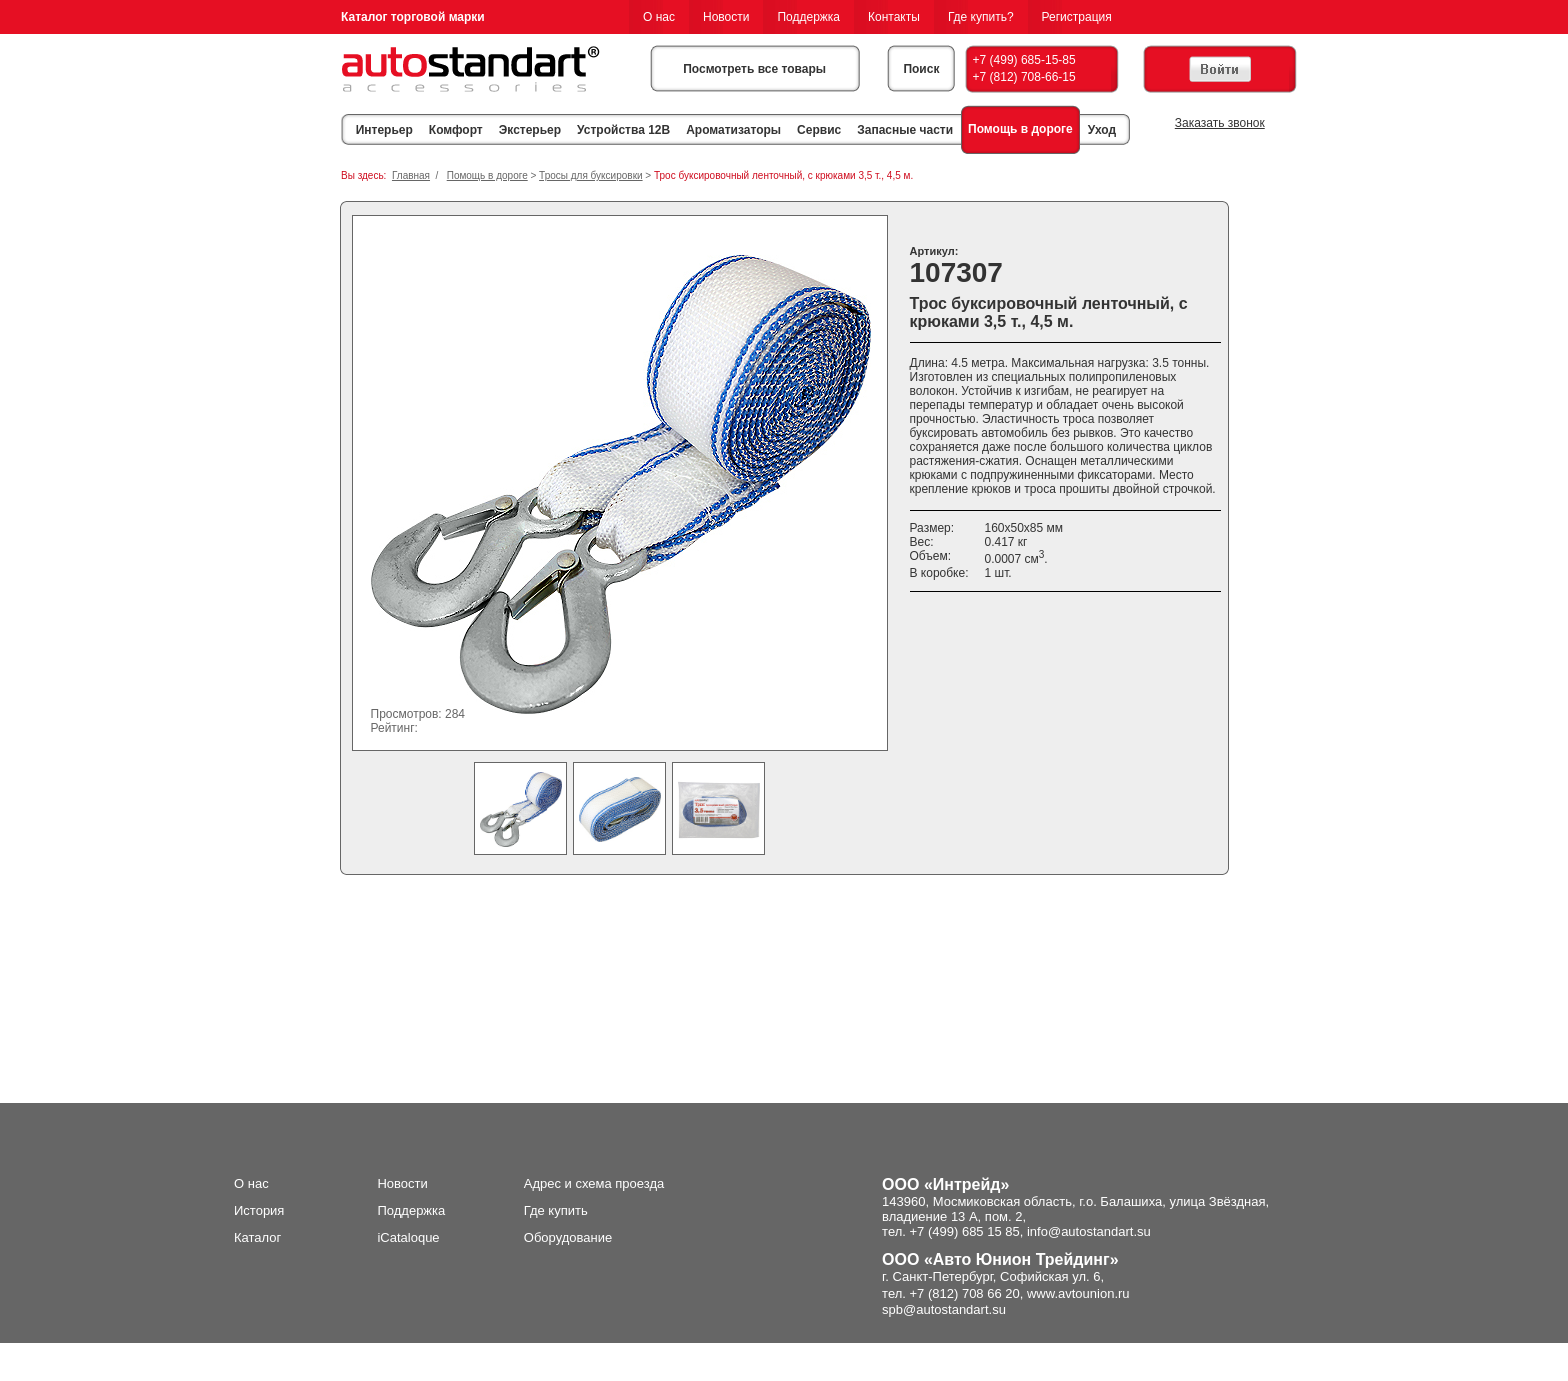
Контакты (894, 17)
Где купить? (981, 17)
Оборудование (568, 1237)
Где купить (556, 1210)
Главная (411, 175)
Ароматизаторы (733, 130)
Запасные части (905, 130)
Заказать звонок (1220, 123)
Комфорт (456, 130)
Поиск (921, 69)
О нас (659, 17)
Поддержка (808, 17)
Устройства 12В (623, 130)
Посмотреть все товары (754, 69)
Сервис (819, 130)
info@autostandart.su (1089, 1231)
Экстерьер (530, 130)
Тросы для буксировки (590, 175)
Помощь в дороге (1020, 129)
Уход (1102, 130)
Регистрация (1077, 17)
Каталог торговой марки (413, 17)
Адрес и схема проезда (594, 1183)
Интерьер (384, 130)
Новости (726, 17)
